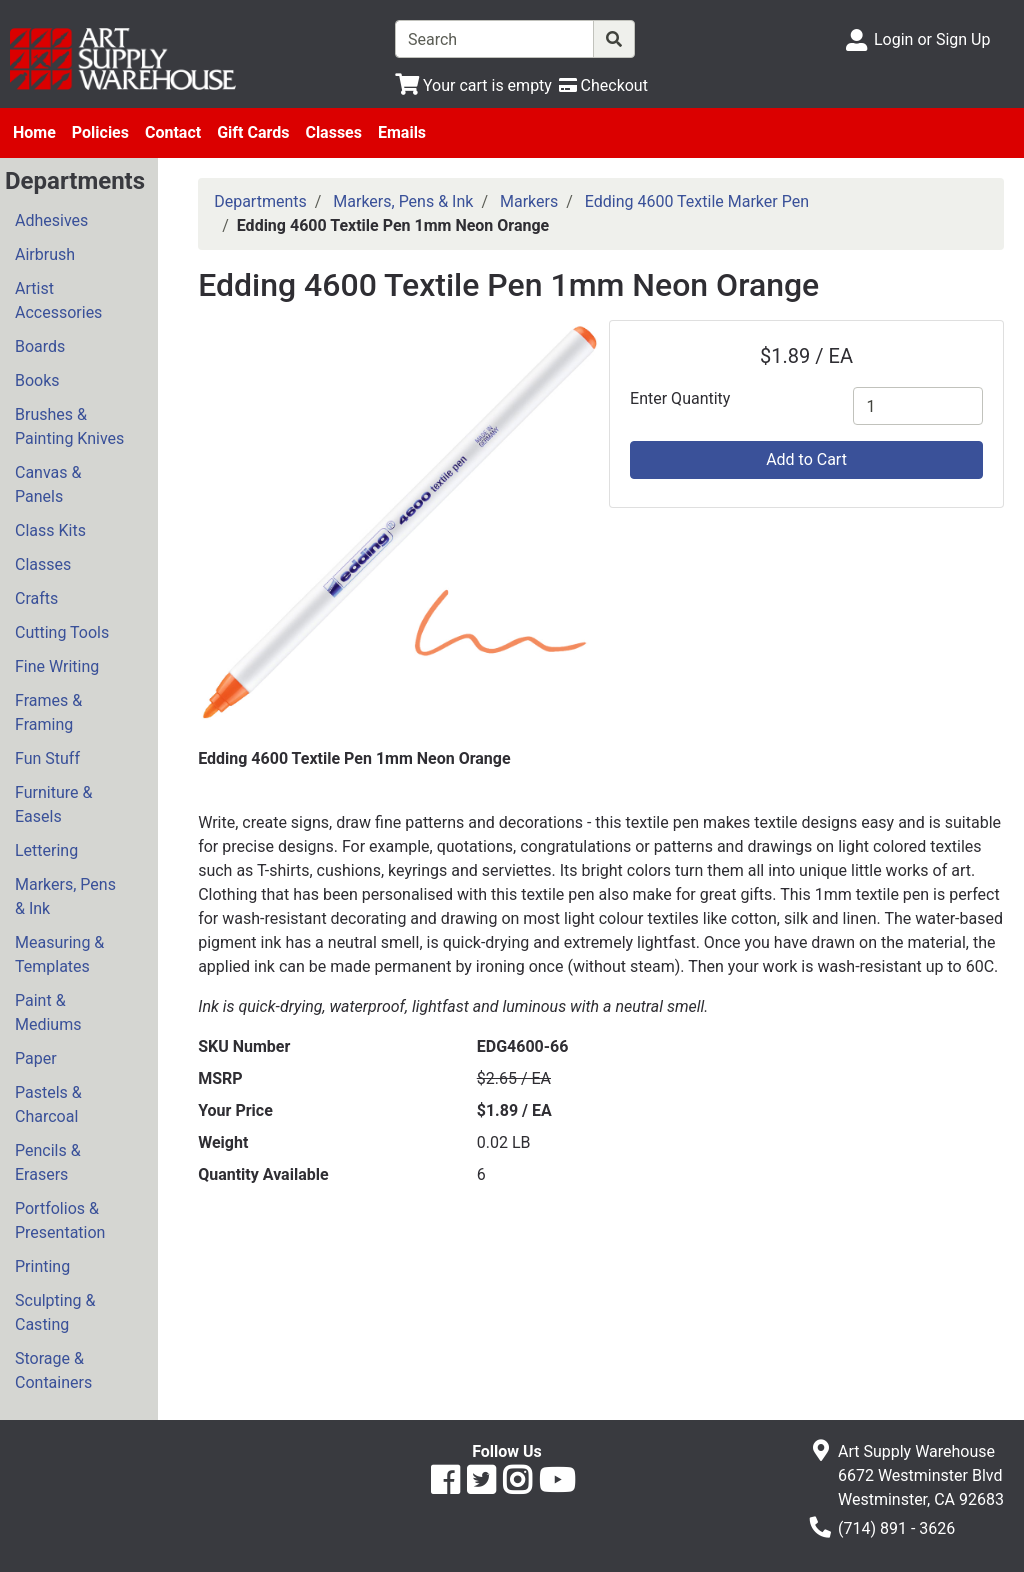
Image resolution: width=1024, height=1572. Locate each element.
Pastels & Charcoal (48, 1104)
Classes (333, 132)
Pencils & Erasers (48, 1162)
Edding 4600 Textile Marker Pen (697, 201)
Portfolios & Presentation (60, 1220)
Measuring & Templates (59, 954)
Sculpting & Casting (55, 1312)
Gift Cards (253, 132)
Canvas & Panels (48, 484)
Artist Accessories (58, 300)
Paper (36, 1058)
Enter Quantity (680, 398)
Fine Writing (57, 666)
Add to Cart (806, 459)
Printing (42, 1266)
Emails (402, 132)
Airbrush (45, 254)
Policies (100, 132)
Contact (173, 132)
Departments (260, 201)
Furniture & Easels (53, 804)
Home (34, 132)
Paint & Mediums (48, 1012)
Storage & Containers (53, 1370)
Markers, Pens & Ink (65, 896)
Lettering (46, 850)
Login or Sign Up (932, 39)
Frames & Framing (48, 712)
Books (37, 380)
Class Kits (50, 530)
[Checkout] (603, 85)
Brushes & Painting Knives (69, 426)
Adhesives (51, 220)
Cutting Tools (62, 632)
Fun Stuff (47, 758)
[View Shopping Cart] (473, 85)
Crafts (36, 598)
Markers (529, 201)
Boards (40, 346)
